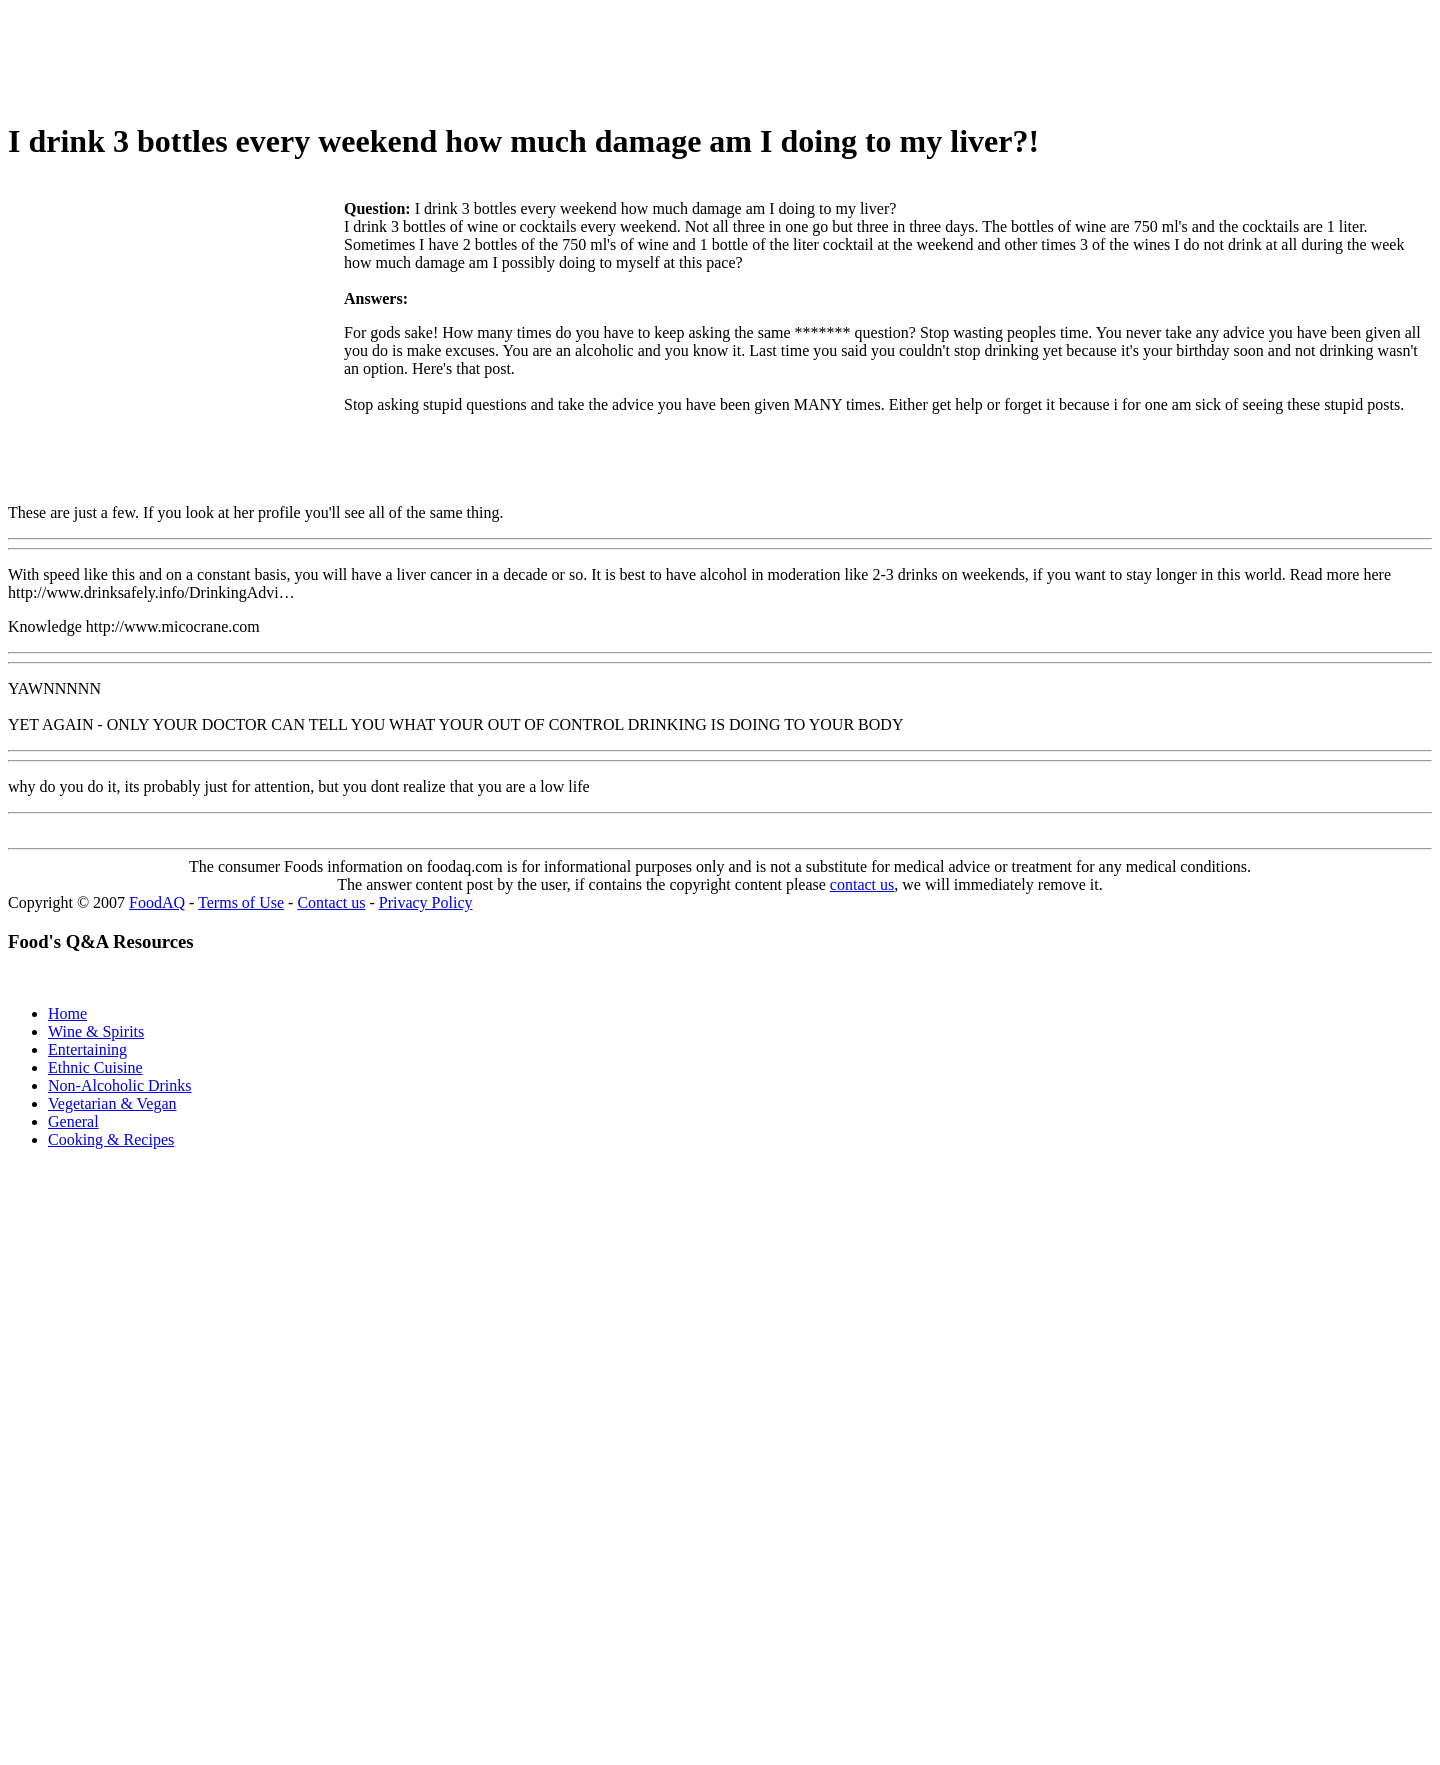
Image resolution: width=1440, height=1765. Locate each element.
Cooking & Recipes (111, 1139)
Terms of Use (241, 902)
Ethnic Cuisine (95, 1067)
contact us (862, 884)
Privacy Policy (426, 902)
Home (67, 1013)
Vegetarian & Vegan (112, 1103)
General (73, 1121)
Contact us (331, 902)
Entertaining (87, 1049)
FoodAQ (157, 902)
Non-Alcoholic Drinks (120, 1085)
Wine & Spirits (96, 1031)
